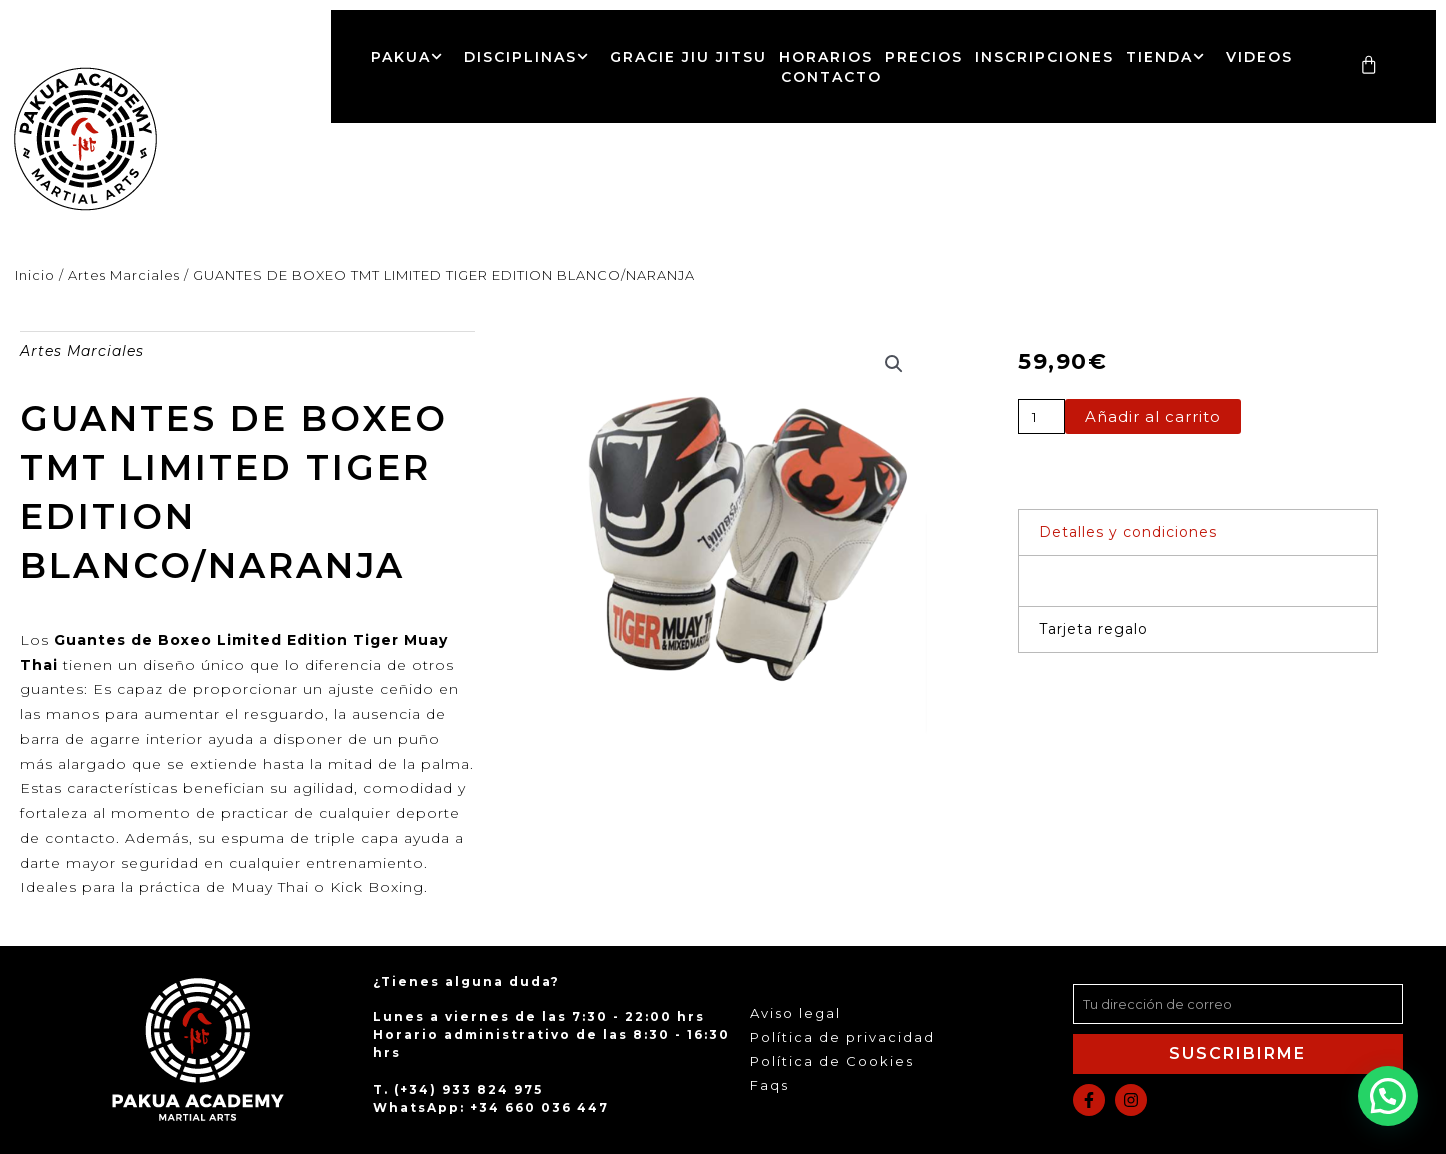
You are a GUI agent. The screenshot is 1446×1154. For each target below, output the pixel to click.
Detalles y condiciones (1128, 532)
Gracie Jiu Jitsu (688, 57)
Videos (1259, 57)
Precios (924, 57)
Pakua (411, 57)
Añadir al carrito (1153, 416)
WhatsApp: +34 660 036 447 (491, 1107)
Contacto (831, 77)
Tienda (1170, 57)
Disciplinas (531, 57)
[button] (894, 364)
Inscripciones (1044, 57)
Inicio (35, 275)
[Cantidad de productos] (1041, 416)
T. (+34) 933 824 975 (458, 1089)
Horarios (826, 57)
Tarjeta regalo (1093, 629)
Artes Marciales (124, 275)
